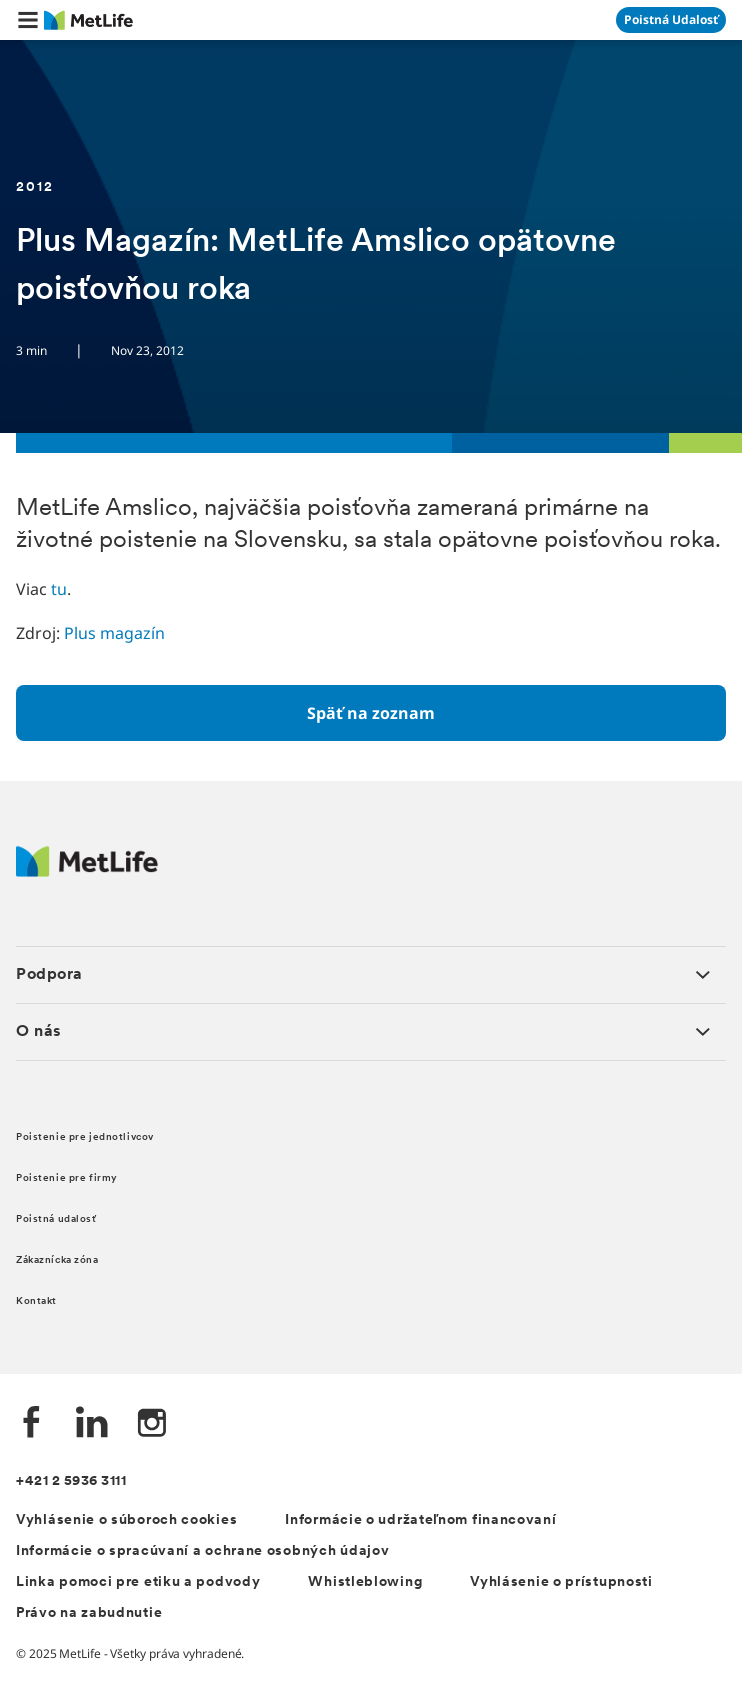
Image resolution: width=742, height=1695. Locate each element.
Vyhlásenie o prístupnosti (561, 1582)
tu (59, 589)
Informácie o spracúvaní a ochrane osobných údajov (202, 1551)
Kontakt (36, 1301)
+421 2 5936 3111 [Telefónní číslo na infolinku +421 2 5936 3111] (71, 1481)
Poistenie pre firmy (67, 1178)
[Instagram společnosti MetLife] (152, 1424)
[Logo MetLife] (87, 871)
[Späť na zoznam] (371, 713)
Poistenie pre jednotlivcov (85, 1137)
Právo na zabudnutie (89, 1613)
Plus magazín (114, 633)
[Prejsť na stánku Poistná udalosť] (671, 20)
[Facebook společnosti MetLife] (32, 1424)
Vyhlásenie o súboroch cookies (126, 1520)
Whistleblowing (365, 1582)
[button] (28, 20)
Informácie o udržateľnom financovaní (420, 1520)
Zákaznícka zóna (57, 1260)
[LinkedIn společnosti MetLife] (92, 1424)
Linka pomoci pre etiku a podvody (138, 1582)
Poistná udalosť (56, 1219)
